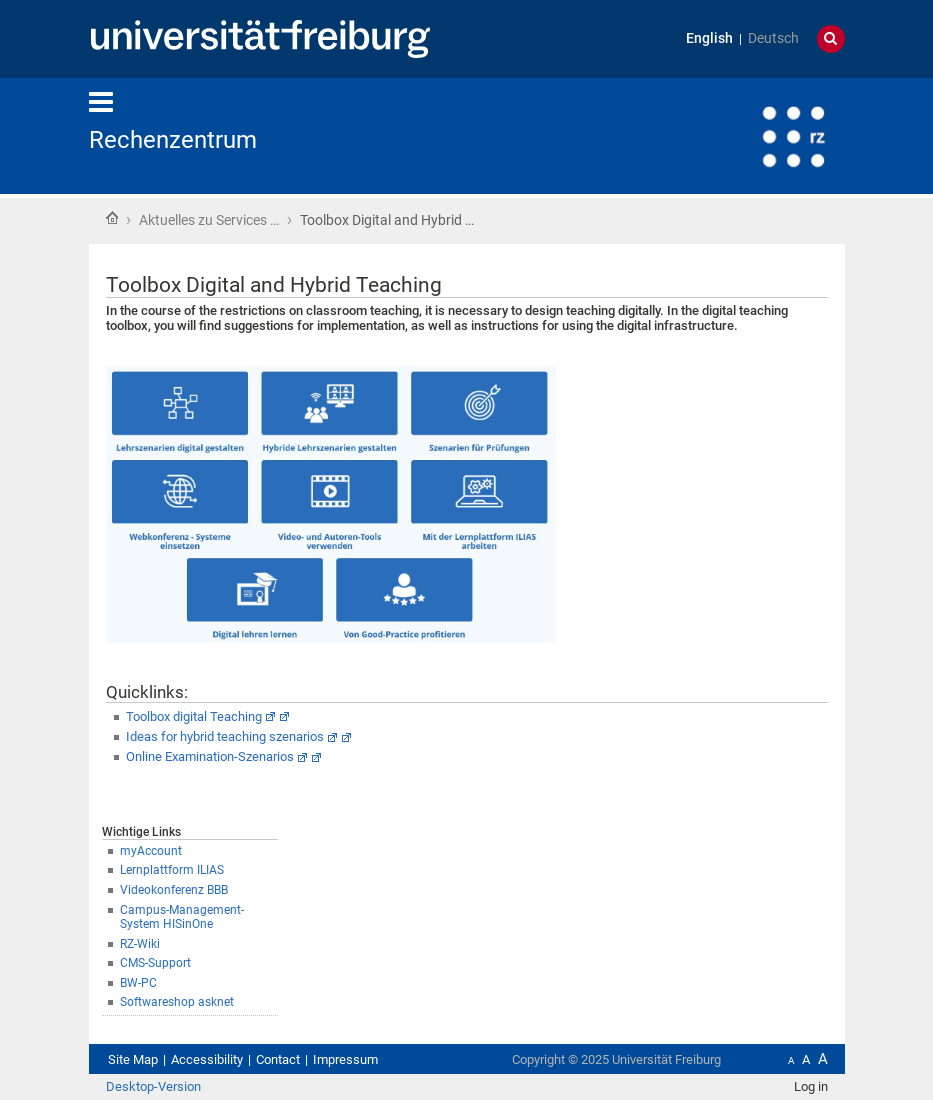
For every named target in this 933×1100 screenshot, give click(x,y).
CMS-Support (155, 963)
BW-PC (138, 983)
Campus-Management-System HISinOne (182, 917)
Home (112, 218)
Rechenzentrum (173, 140)
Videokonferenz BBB (174, 890)
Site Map (133, 1059)
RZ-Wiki (140, 944)
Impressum (345, 1059)
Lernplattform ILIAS (172, 870)
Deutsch (773, 38)
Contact (278, 1059)
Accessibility (207, 1059)
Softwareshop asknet (177, 1002)
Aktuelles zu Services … (209, 220)
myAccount (151, 851)
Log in (811, 1086)
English (709, 38)
